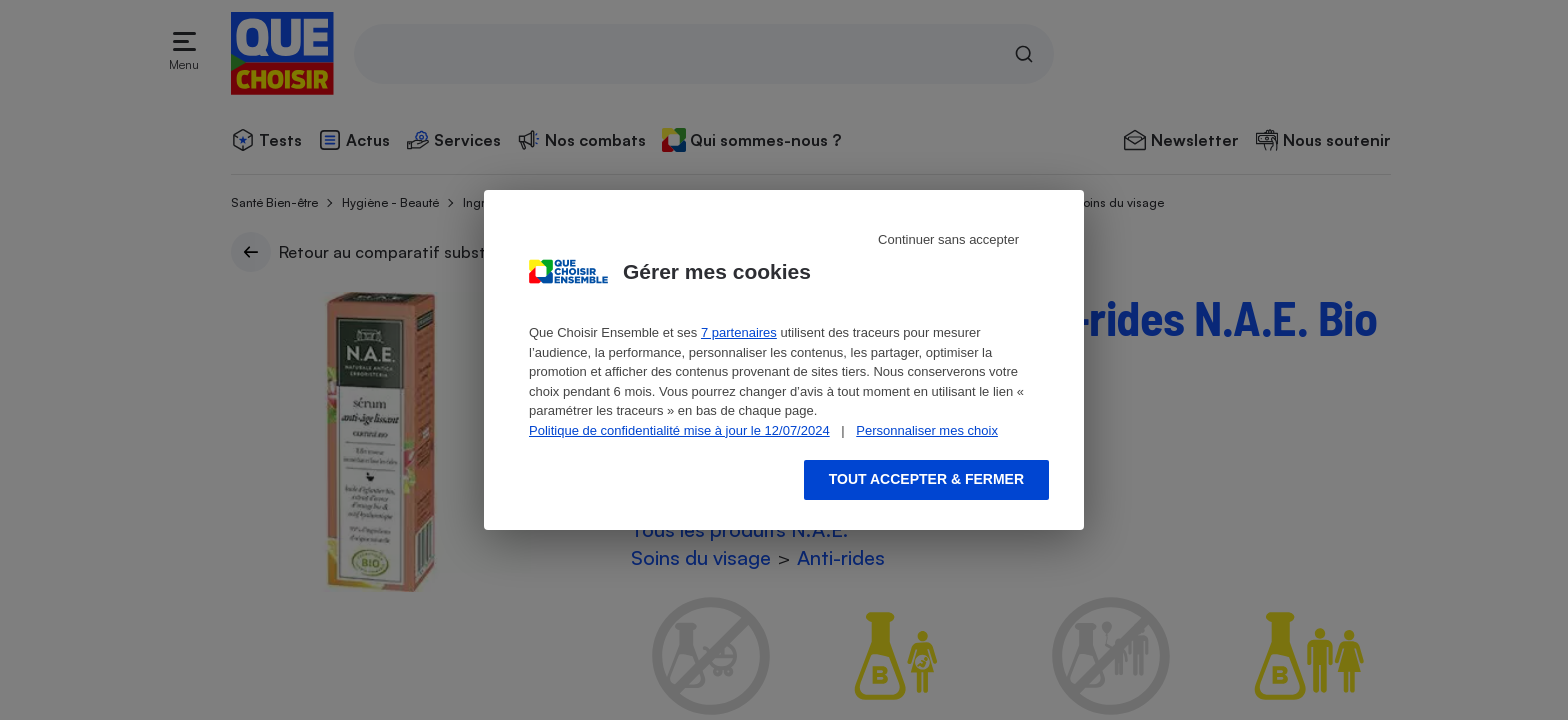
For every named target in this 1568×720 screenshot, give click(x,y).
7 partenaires (739, 332)
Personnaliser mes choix (927, 430)
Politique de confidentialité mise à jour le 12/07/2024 (679, 430)
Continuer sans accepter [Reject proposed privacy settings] (948, 239)
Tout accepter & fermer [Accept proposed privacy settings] (926, 479)
